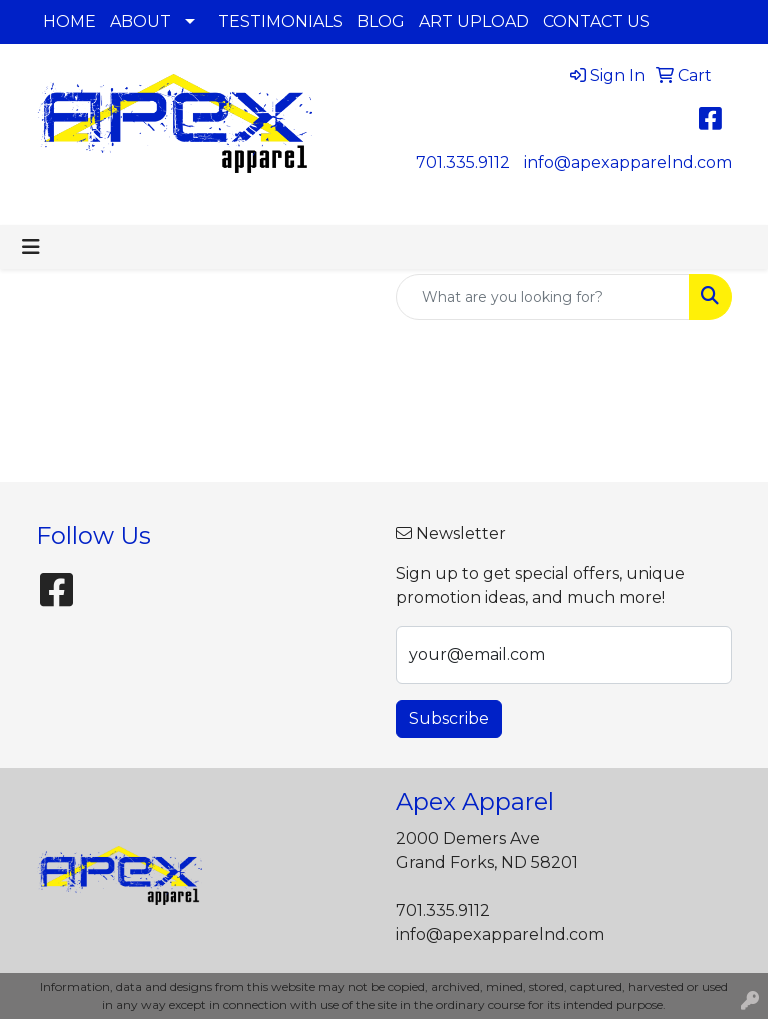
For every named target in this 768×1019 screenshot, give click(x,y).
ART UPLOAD (474, 21)
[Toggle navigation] (31, 247)
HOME (69, 21)
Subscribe (449, 718)
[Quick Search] (543, 297)
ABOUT (140, 21)
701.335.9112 (463, 162)
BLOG (381, 21)
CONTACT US (596, 21)
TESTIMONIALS (280, 21)
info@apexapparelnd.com (628, 162)
